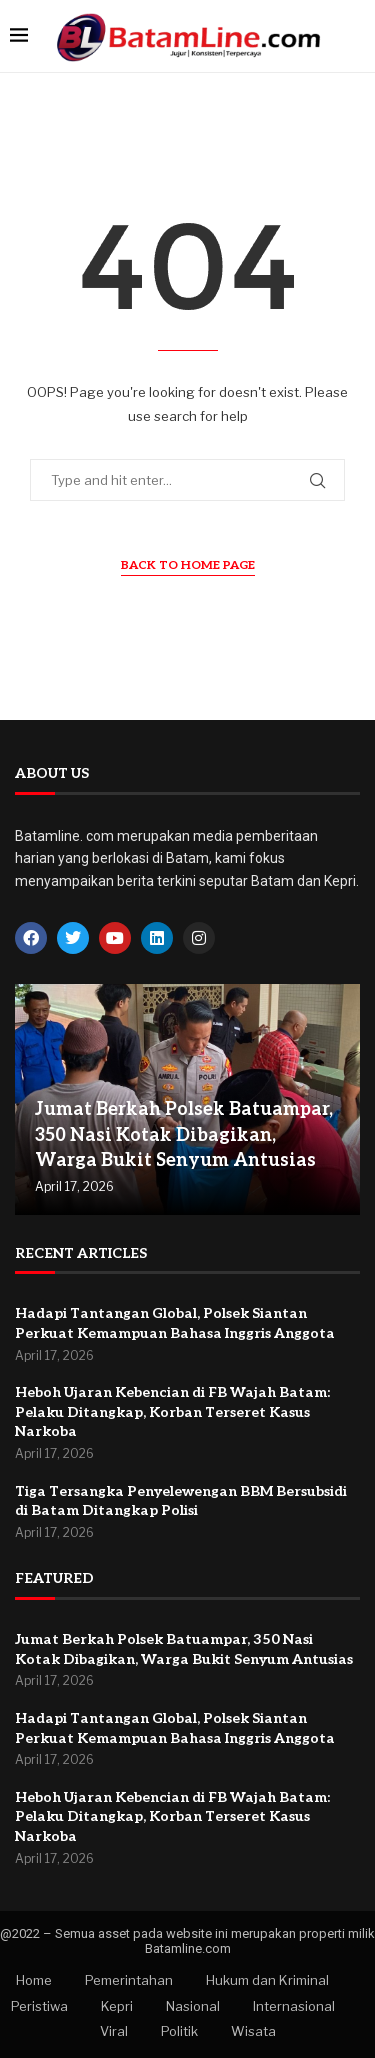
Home (34, 1980)
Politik (179, 2031)
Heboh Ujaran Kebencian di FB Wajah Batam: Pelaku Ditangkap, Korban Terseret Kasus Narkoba (172, 1412)
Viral (114, 2031)
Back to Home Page (188, 565)
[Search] (355, 36)
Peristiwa (39, 2006)
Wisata (253, 2031)
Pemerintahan (129, 1980)
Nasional (193, 2006)
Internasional (294, 2006)
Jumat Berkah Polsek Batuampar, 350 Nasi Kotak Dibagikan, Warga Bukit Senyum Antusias (184, 1134)
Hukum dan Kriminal (267, 1980)
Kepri (117, 2006)
